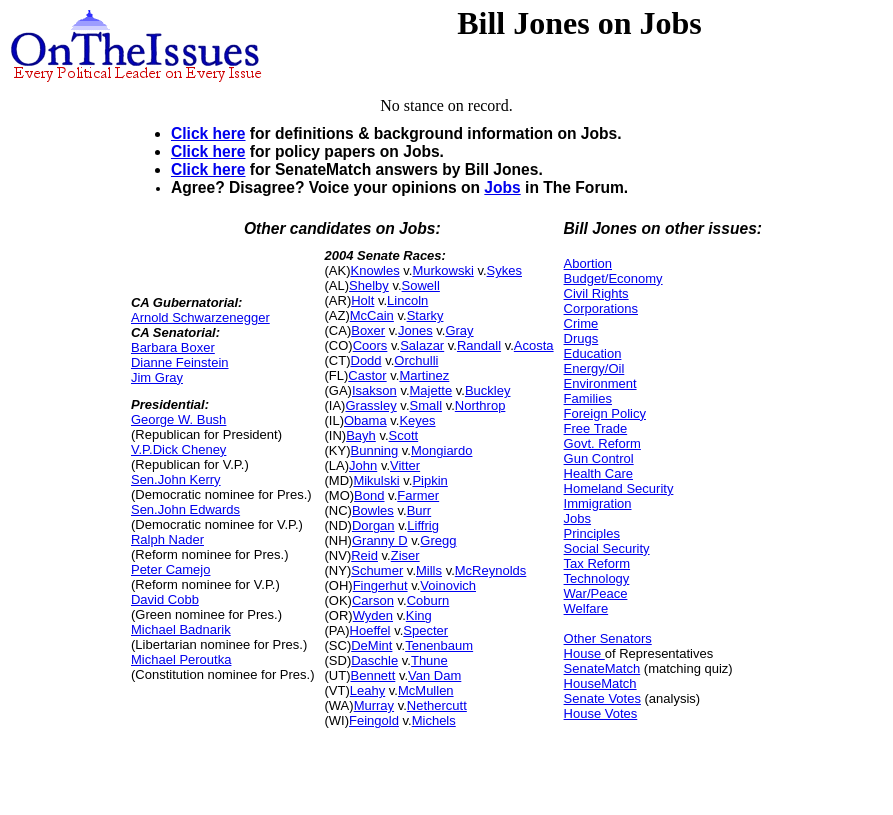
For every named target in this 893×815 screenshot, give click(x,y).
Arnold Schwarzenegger (200, 317)
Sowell (421, 285)
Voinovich (448, 585)
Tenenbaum (439, 645)
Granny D (380, 540)
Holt (362, 300)
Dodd (366, 360)
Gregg (438, 540)
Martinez (424, 375)
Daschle (374, 660)
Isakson (374, 390)
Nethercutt (437, 705)
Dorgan (373, 525)
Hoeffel (370, 630)
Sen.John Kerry (176, 479)
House (584, 653)
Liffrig (423, 525)
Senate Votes (602, 698)
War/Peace (596, 593)
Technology (597, 578)
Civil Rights (596, 293)
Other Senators (608, 638)
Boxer (368, 330)
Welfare (586, 608)
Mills (429, 570)
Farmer (418, 495)
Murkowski (442, 270)
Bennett (373, 675)
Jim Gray (157, 377)
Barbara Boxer (173, 347)
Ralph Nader (167, 539)
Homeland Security (619, 488)
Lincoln (407, 300)
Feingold (374, 720)
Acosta (534, 345)
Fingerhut (380, 585)
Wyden (373, 615)
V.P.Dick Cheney (178, 449)
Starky (425, 315)
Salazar (422, 345)
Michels (434, 720)
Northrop (480, 405)
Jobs (502, 187)
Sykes (504, 270)
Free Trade (596, 428)
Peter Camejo (170, 569)
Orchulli (416, 360)
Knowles (375, 270)
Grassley (370, 405)
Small (426, 405)
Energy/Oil (594, 368)
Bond (369, 495)
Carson (373, 600)
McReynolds (491, 570)
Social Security (607, 548)
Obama (365, 420)
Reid (364, 555)
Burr (419, 510)
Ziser (405, 555)
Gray (459, 330)
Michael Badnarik (181, 629)
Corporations (601, 308)
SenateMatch (602, 668)
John (363, 465)
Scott (404, 435)
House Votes (601, 713)
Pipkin (429, 480)
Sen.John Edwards (185, 509)
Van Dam (434, 675)
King (419, 615)
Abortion (588, 263)
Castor (367, 375)
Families (588, 398)
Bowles (373, 510)
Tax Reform (597, 563)
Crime (581, 323)
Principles (592, 533)
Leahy (367, 690)
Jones (415, 330)
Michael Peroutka (181, 659)
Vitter (405, 465)
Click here (208, 133)
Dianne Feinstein (180, 362)
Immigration (598, 503)
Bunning (375, 450)
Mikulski (376, 480)
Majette (431, 390)
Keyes (417, 420)
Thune (429, 660)
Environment (600, 383)
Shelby (369, 285)
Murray (374, 705)
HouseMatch (600, 683)
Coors (370, 345)
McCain (372, 315)
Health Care (598, 473)
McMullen (426, 690)
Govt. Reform (602, 443)
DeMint (371, 645)
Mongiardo (441, 450)
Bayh (361, 435)
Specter (425, 630)
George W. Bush (178, 419)
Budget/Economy (613, 278)
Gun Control (599, 458)
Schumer (377, 570)
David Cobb (165, 599)
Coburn (428, 600)
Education (593, 353)
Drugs (581, 338)
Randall (479, 345)
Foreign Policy (605, 413)
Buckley (488, 390)
